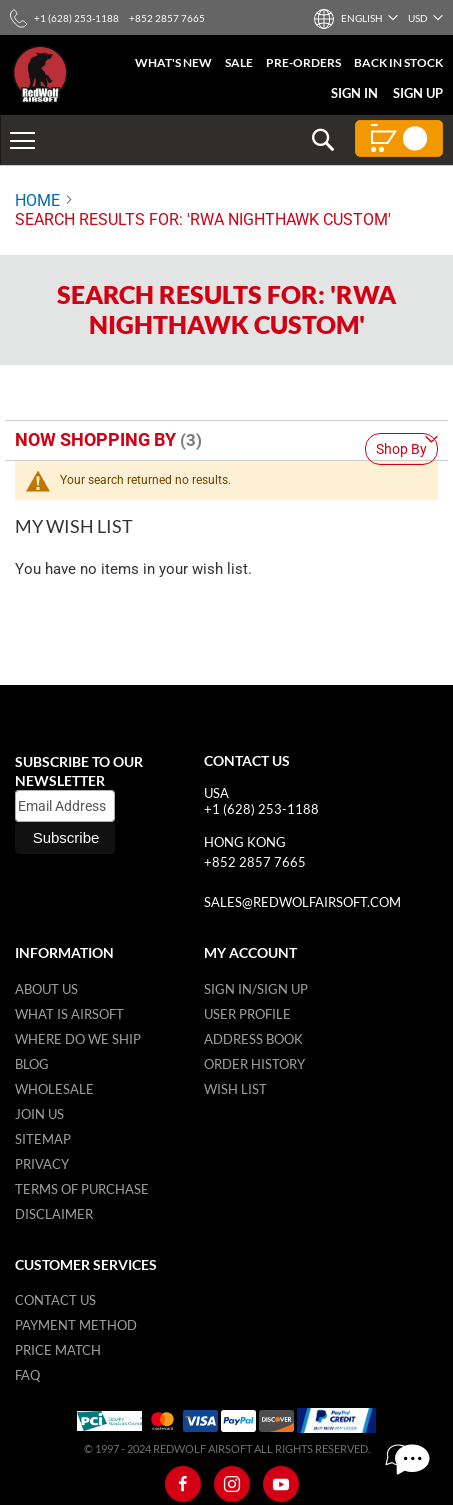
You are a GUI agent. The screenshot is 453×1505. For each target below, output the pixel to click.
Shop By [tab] (401, 449)
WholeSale (54, 1089)
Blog (32, 1064)
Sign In (354, 93)
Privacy (42, 1164)
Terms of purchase (82, 1189)
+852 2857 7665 (255, 862)
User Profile (247, 1014)
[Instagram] (232, 1484)
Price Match (58, 1350)
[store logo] (40, 74)
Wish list (235, 1089)
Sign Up (418, 93)
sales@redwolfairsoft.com (302, 902)
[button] (361, 18)
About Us (46, 989)
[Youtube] (281, 1484)
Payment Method (76, 1325)
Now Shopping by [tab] (95, 439)
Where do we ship (78, 1039)
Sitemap (43, 1139)
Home (37, 200)
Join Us (39, 1114)
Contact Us (55, 1300)
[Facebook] (183, 1484)
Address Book (253, 1039)
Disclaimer (54, 1214)
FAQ (27, 1375)
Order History (254, 1064)
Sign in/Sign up (256, 989)
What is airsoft (69, 1014)
